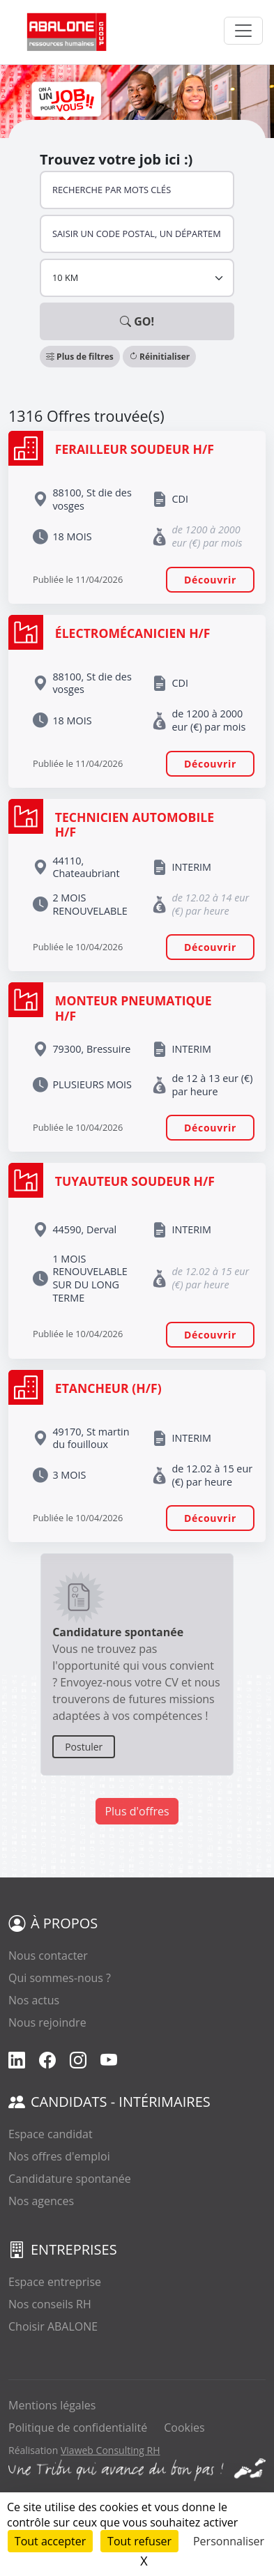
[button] (81, 355)
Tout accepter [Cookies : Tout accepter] (50, 2541)
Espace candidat (50, 2134)
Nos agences (41, 2201)
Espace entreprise (54, 2281)
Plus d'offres (137, 1811)
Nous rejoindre (47, 2022)
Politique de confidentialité (77, 2427)
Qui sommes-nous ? (59, 1978)
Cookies (184, 2427)
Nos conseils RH (49, 2304)
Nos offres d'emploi (59, 2156)
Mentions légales (52, 2405)
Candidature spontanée (69, 2178)
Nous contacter (48, 1955)
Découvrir (210, 579)
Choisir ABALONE (53, 2326)
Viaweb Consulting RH (110, 2450)
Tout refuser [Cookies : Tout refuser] (139, 2541)
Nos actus (33, 2000)
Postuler (83, 1746)
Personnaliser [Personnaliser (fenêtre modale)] (228, 2541)
